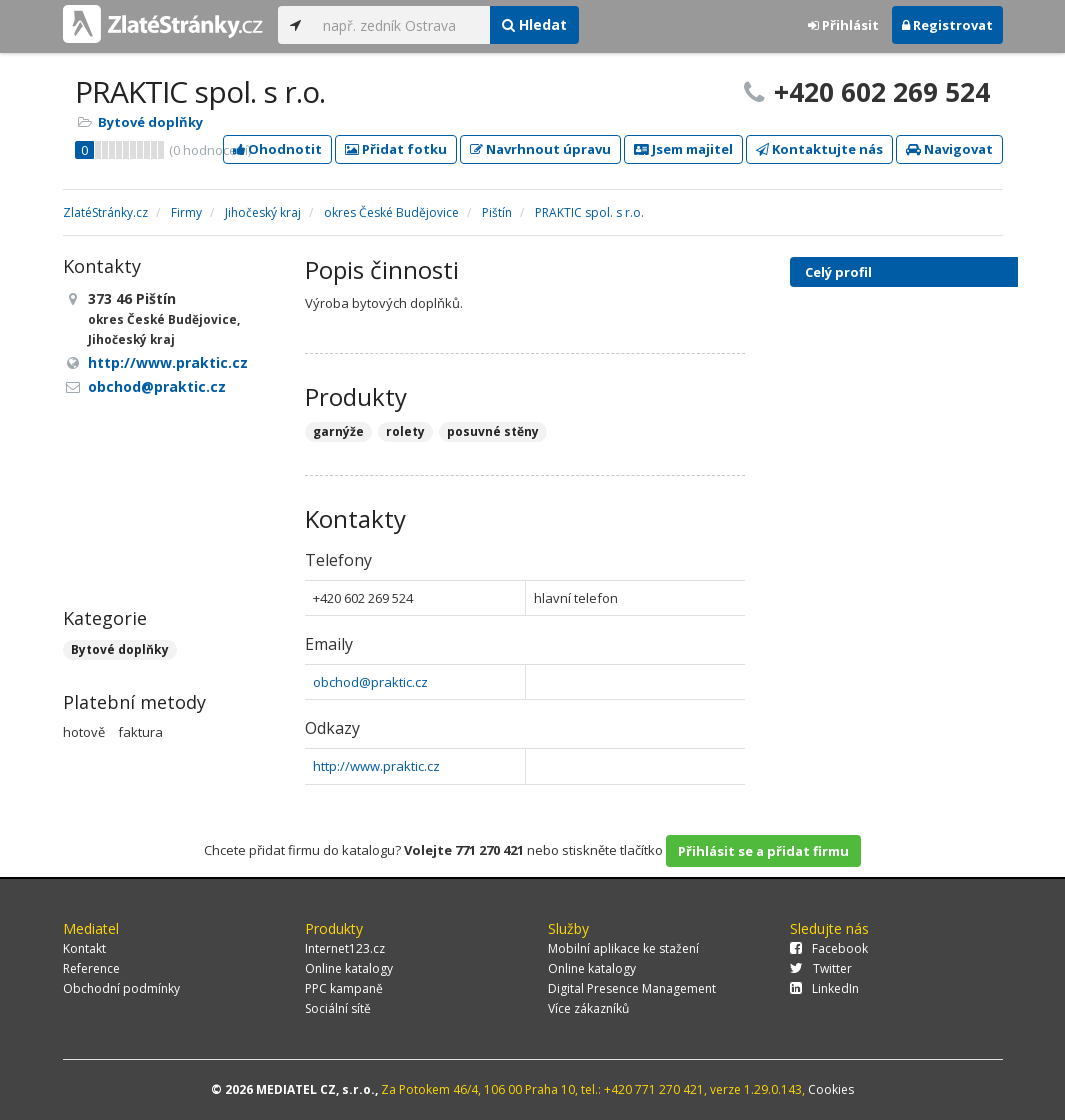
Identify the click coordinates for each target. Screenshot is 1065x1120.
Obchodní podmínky (121, 988)
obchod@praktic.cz (370, 682)
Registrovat (947, 25)
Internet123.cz (345, 948)
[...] (401, 25)
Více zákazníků (588, 1008)
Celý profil (838, 272)
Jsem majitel (683, 149)
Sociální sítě (338, 1008)
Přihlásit (843, 25)
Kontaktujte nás (819, 149)
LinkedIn (824, 988)
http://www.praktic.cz (376, 766)
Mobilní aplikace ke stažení (623, 948)
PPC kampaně (344, 988)
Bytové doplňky (150, 122)
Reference (91, 968)
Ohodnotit (277, 149)
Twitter (821, 968)
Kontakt (84, 948)
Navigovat (949, 149)
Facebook (829, 948)
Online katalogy (349, 968)
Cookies (831, 1089)
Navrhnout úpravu (540, 149)
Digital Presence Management (632, 988)
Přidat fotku (396, 149)
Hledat (534, 24)
